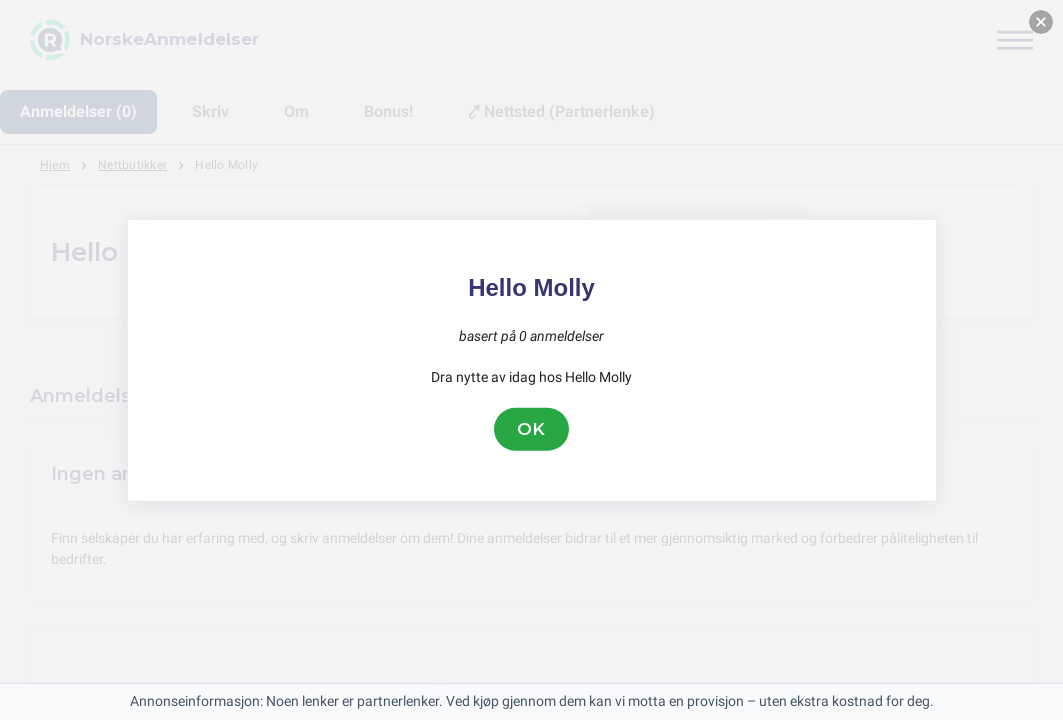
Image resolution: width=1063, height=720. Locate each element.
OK (532, 429)
